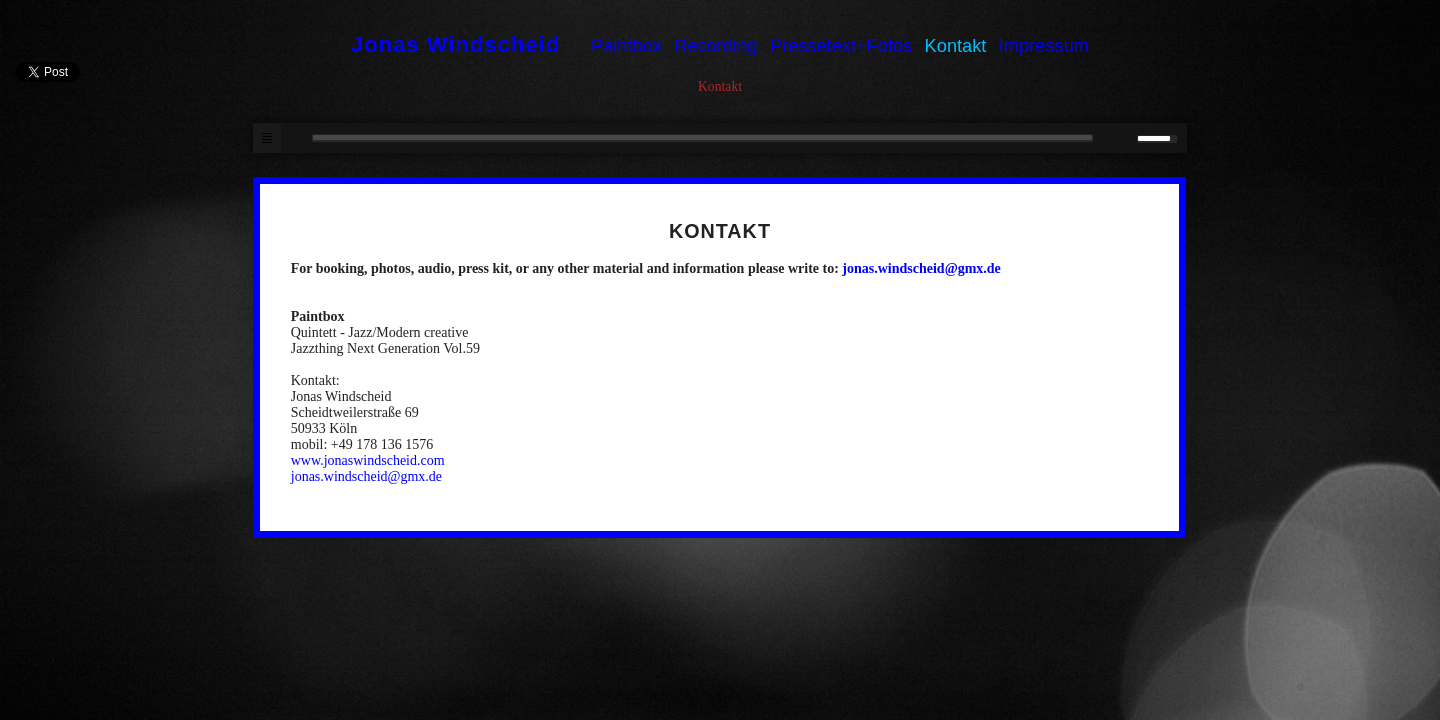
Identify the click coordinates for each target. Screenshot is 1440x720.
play (296, 138)
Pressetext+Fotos (841, 45)
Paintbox (626, 45)
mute (1117, 138)
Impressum (1044, 45)
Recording (715, 45)
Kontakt (956, 45)
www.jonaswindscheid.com (368, 460)
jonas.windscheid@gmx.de (921, 268)
